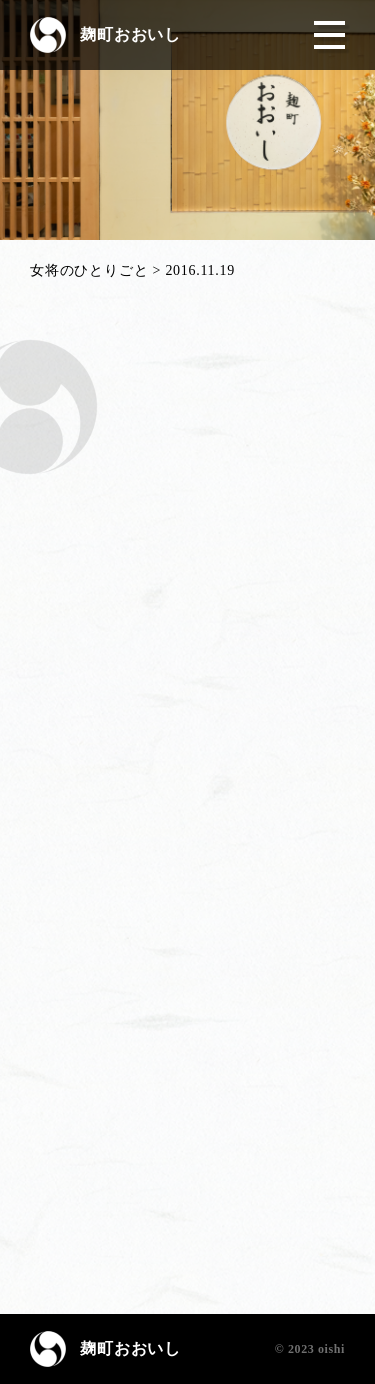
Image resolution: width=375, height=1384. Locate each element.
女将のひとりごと (89, 271)
